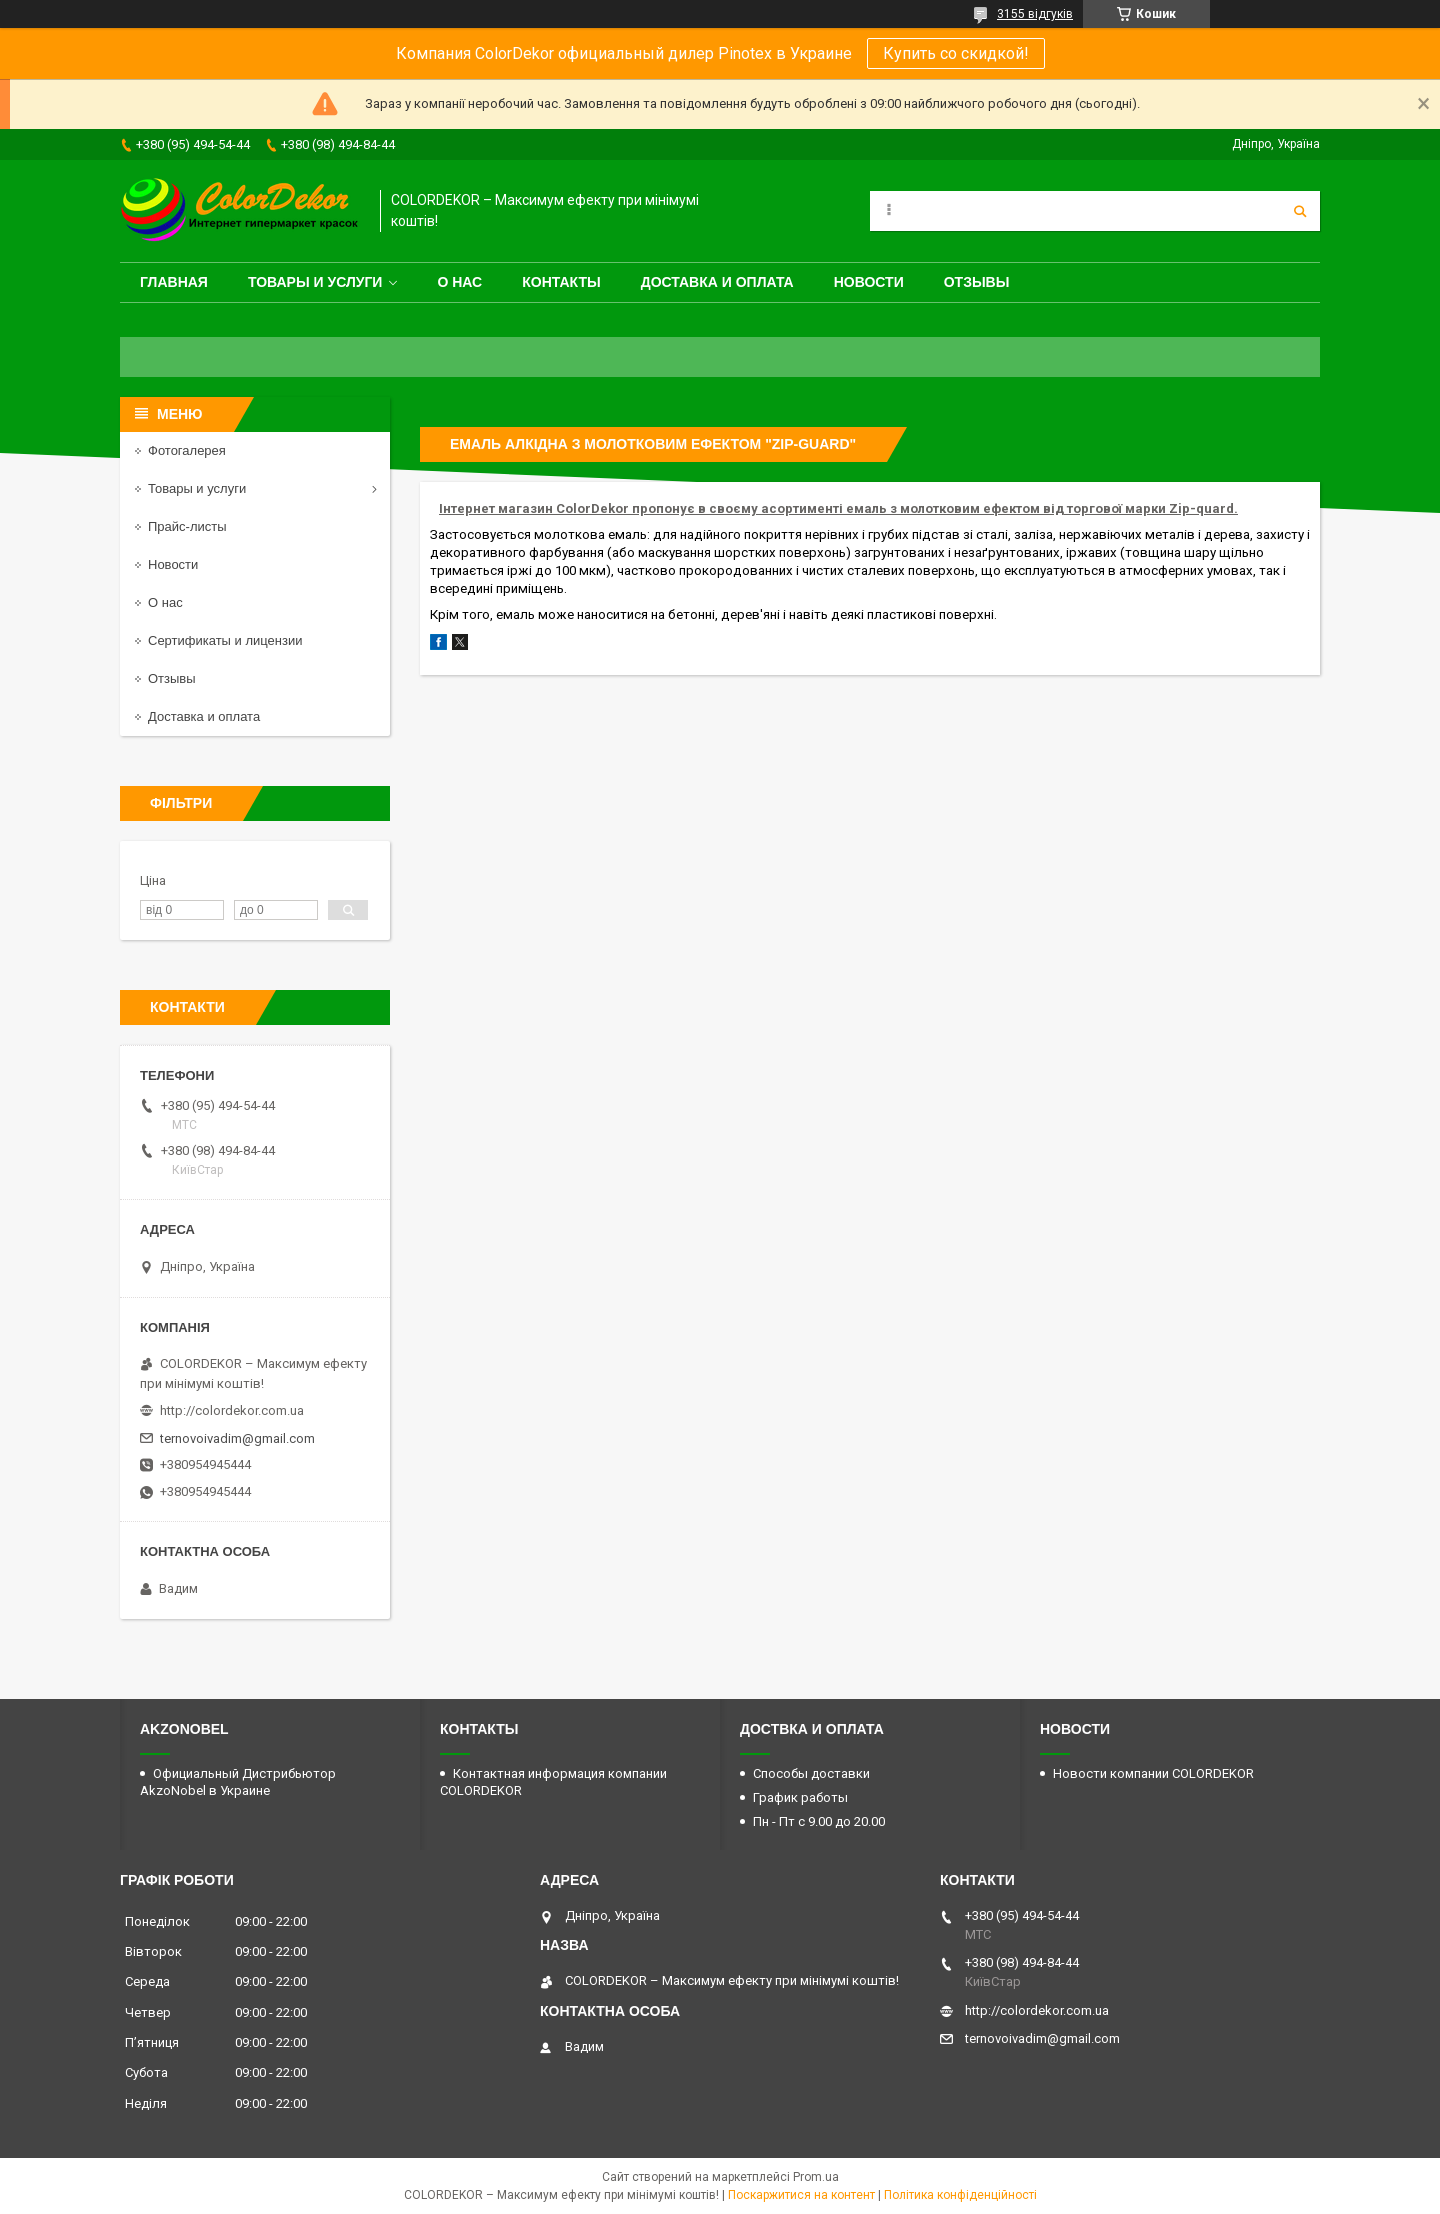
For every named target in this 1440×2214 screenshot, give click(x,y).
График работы (800, 1797)
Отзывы (977, 282)
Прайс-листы (187, 526)
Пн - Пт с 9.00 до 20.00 (819, 1821)
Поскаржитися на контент (801, 2195)
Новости (869, 282)
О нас (459, 282)
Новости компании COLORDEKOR (1153, 1773)
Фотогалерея (187, 450)
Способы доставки (811, 1773)
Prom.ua (816, 2177)
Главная (174, 282)
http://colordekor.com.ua (232, 1410)
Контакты (561, 282)
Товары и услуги (315, 282)
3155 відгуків (1035, 14)
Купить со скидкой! (956, 53)
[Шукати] (1300, 211)
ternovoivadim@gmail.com (237, 1438)
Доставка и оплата (717, 282)
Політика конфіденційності (960, 2195)
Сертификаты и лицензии (225, 640)
